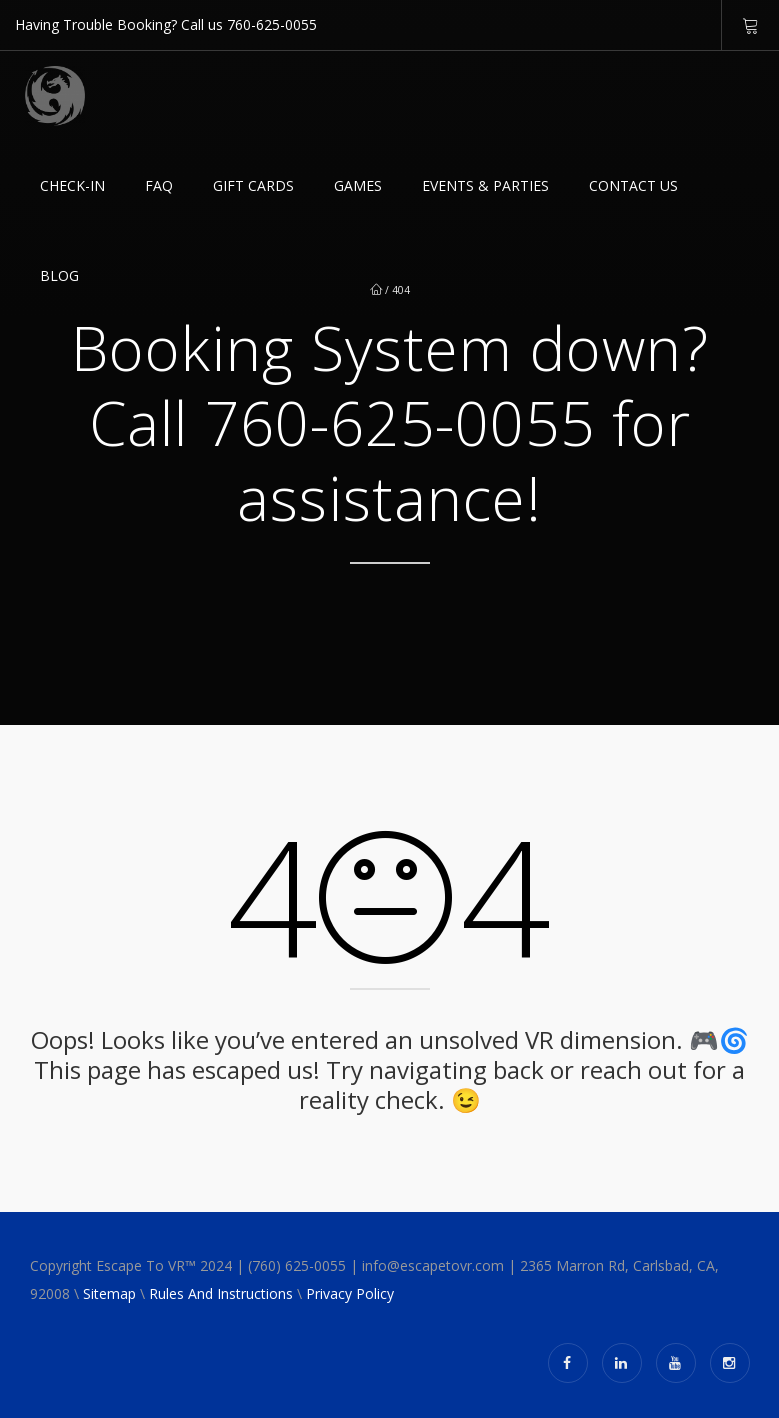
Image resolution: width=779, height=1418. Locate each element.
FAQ (159, 185)
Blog (59, 275)
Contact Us (633, 185)
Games (358, 185)
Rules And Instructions (221, 1293)
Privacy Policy (350, 1293)
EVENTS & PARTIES (485, 185)
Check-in (72, 185)
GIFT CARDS (253, 185)
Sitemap (109, 1293)
